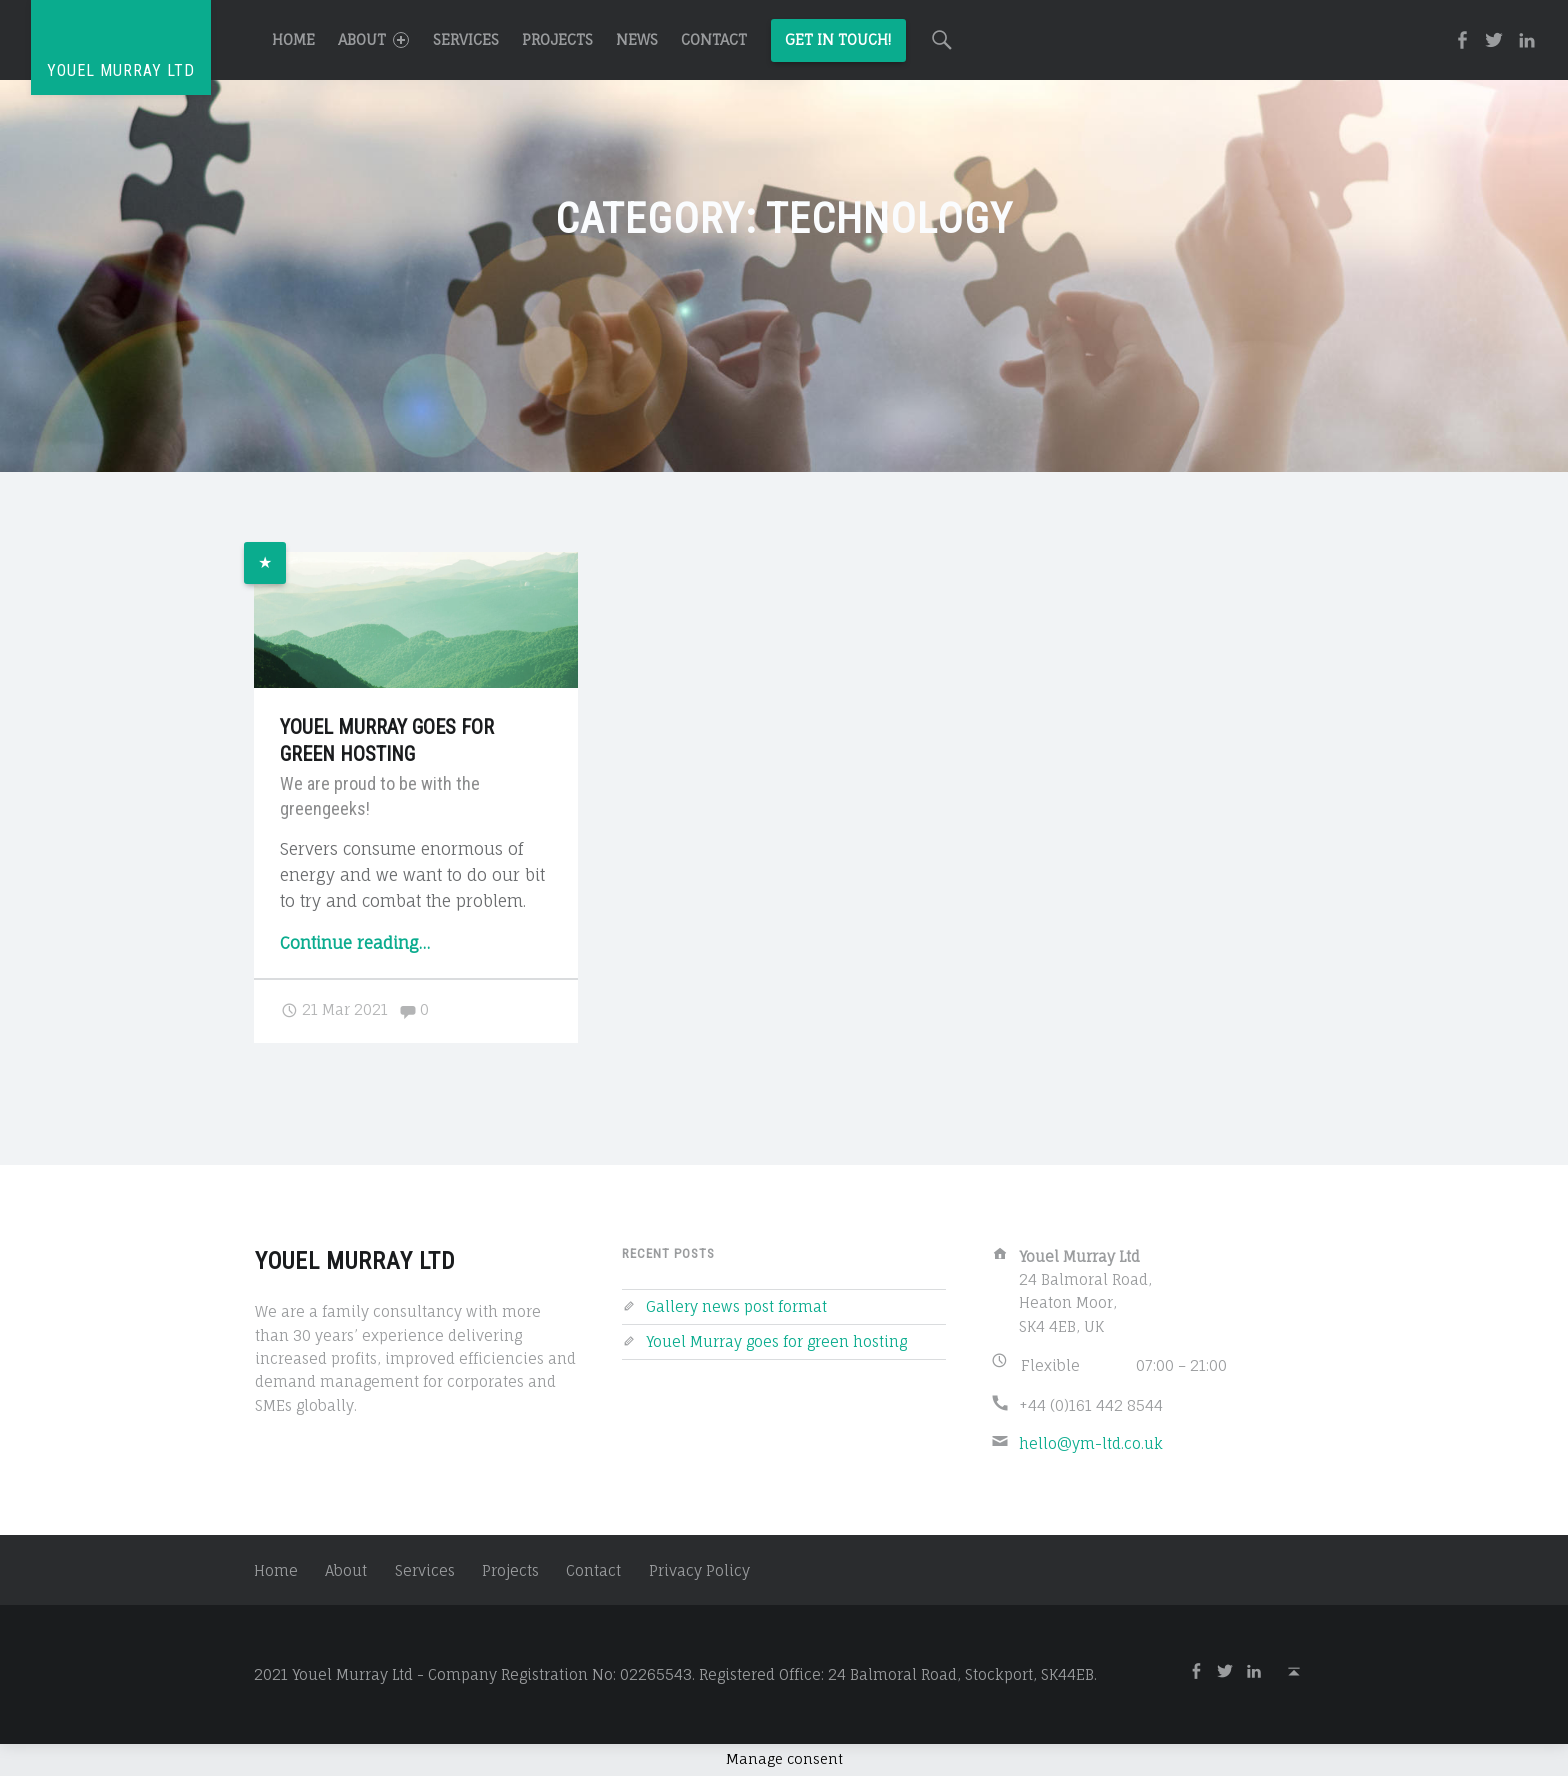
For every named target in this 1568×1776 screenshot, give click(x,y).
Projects (557, 39)
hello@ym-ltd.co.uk (1091, 1443)
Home (293, 39)
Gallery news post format (736, 1306)
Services (466, 39)
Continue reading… (355, 943)
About (373, 39)
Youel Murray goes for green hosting (776, 1341)
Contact (714, 39)
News (637, 39)
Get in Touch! (838, 39)
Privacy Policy (699, 1570)
